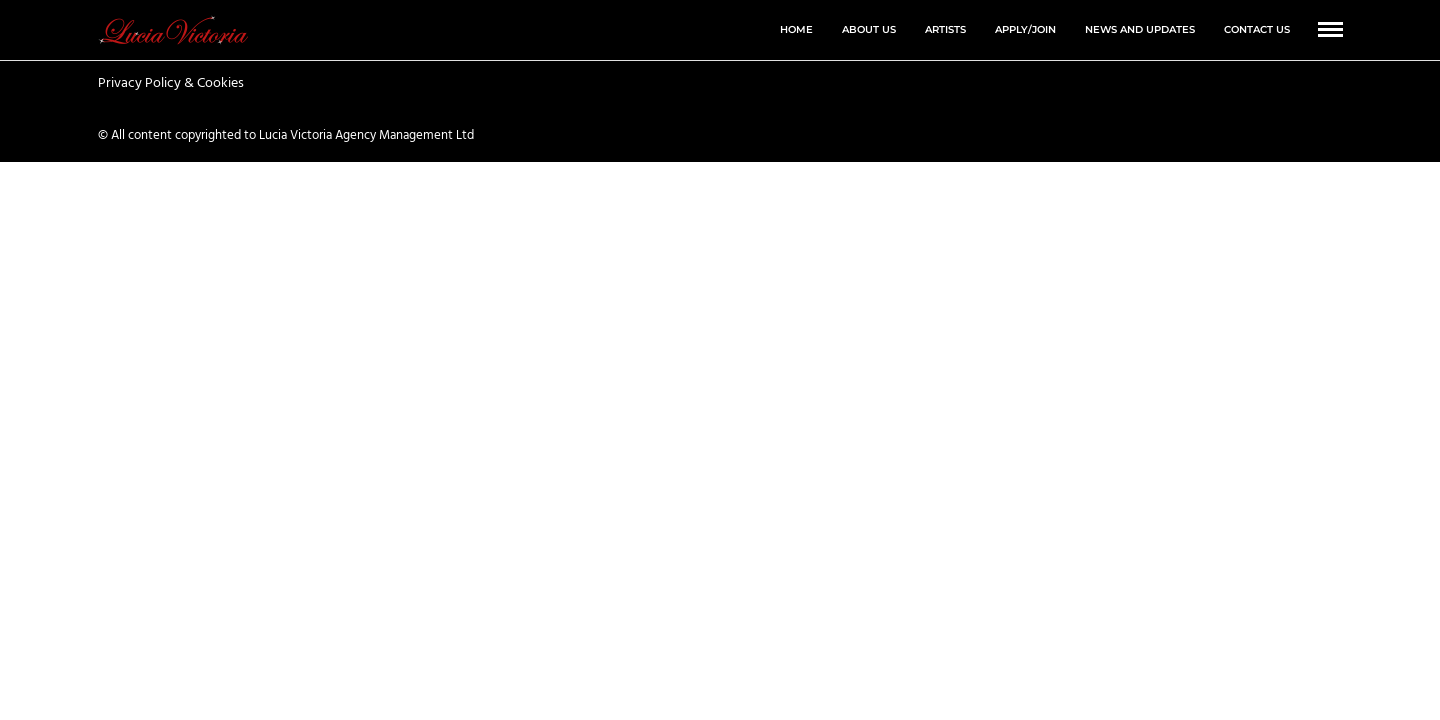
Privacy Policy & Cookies (171, 84)
